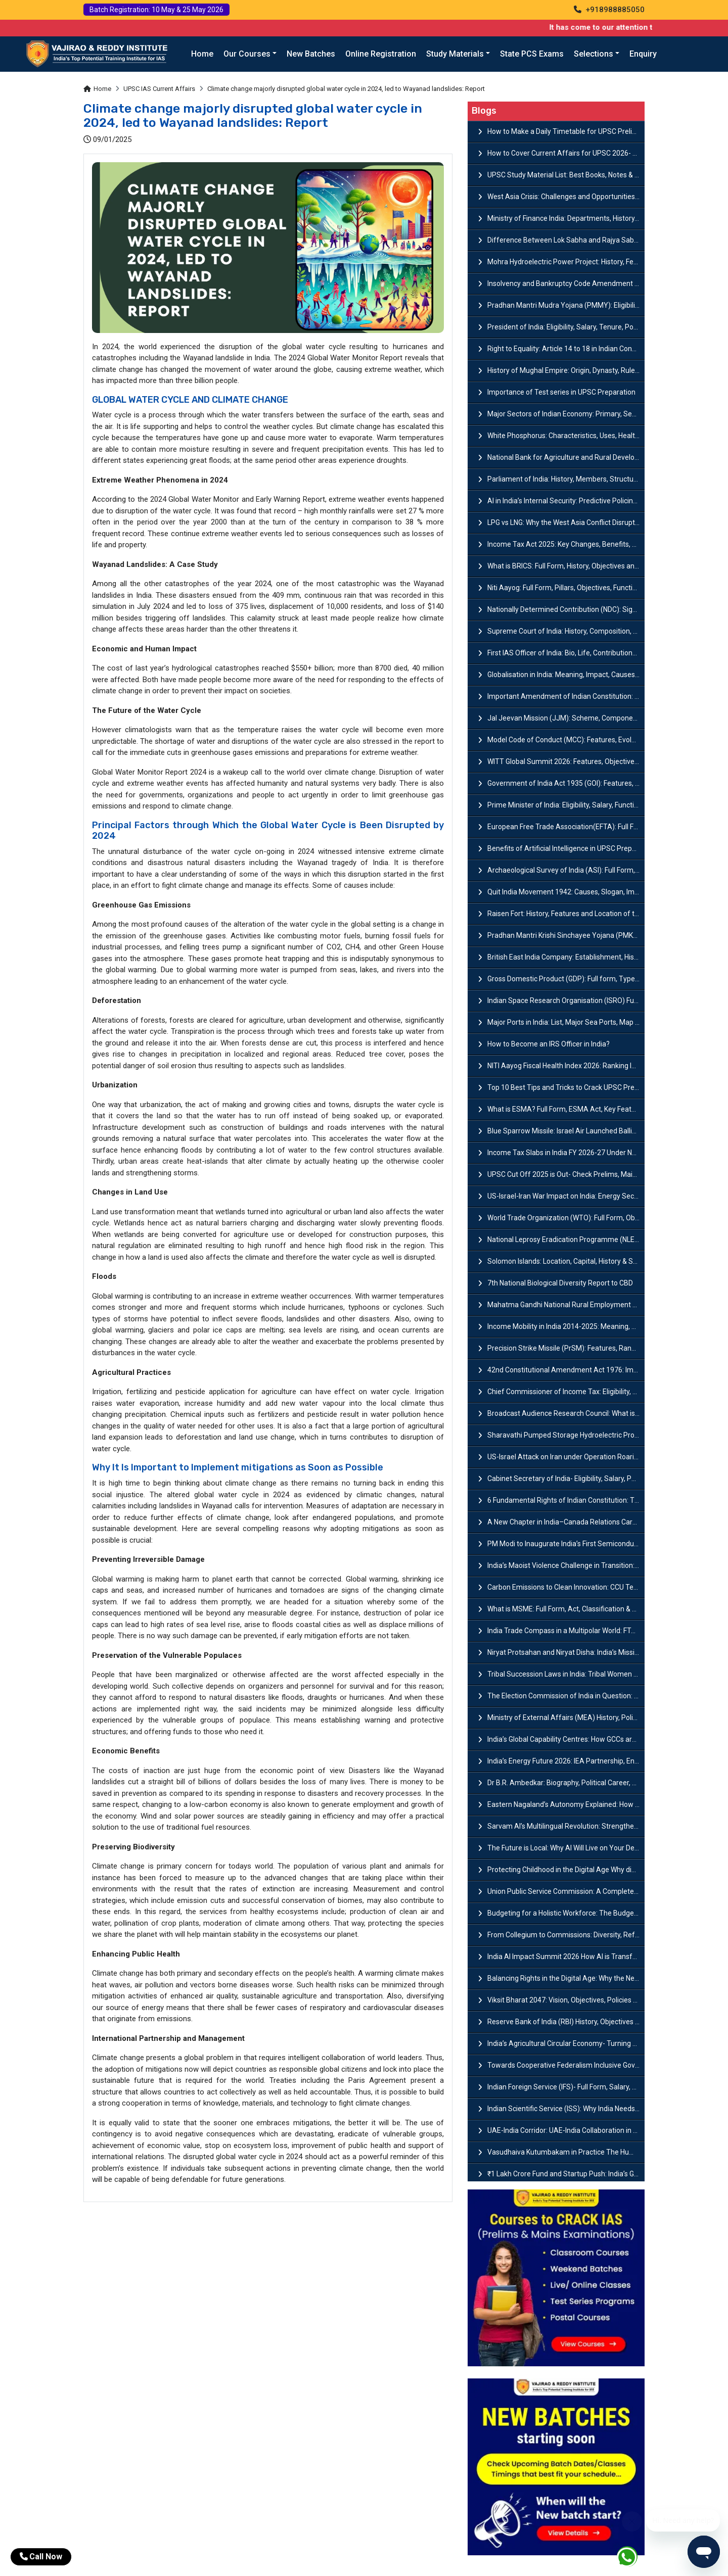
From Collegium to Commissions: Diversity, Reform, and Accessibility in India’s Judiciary (566, 1935)
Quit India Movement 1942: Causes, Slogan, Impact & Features (566, 892)
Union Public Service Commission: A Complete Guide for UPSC (566, 1891)
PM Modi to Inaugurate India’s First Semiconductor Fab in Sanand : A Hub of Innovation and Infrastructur (566, 1544)
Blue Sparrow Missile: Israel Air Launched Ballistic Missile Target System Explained (566, 1131)
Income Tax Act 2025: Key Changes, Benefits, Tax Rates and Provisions (566, 544)
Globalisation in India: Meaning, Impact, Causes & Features (566, 675)
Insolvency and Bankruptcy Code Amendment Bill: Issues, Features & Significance (566, 283)
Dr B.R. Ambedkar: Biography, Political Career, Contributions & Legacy (566, 1783)
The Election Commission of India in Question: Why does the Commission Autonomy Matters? (566, 1696)
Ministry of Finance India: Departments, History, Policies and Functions (566, 218)
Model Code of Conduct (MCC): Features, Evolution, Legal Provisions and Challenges (566, 740)
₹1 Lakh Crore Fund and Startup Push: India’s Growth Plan (566, 2174)
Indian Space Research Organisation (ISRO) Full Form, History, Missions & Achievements (566, 1000)
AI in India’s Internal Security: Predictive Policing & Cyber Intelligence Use (566, 501)
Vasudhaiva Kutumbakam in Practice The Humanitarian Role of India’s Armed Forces (566, 2152)
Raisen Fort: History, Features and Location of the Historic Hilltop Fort (566, 914)
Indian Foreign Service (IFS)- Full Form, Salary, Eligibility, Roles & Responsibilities (566, 2087)
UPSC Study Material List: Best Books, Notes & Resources (566, 175)
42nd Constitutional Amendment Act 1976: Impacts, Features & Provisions (566, 1370)
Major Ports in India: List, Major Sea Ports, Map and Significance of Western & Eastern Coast (566, 1022)
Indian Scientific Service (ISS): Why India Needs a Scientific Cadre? (566, 2109)
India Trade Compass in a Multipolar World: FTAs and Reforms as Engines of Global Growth (566, 1631)
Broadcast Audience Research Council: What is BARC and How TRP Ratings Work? (566, 1413)
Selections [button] (593, 54)
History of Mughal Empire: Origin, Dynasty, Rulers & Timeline (566, 370)
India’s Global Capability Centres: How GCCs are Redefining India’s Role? (566, 1739)
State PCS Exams (532, 54)
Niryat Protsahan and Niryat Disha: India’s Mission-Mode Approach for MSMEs (566, 1652)
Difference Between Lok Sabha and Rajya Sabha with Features (566, 240)
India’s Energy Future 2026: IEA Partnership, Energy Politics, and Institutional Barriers (566, 1761)
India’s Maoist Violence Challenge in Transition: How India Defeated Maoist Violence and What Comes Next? (566, 1565)
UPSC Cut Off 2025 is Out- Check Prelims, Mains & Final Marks (566, 1174)
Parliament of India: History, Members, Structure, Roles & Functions (566, 479)
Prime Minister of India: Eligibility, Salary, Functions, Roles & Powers (566, 805)
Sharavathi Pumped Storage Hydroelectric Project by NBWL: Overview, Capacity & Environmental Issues (566, 1435)
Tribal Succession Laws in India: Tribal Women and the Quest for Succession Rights (566, 1674)
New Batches (311, 54)
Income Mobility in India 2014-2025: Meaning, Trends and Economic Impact (566, 1326)
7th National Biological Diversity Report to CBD (560, 1283)
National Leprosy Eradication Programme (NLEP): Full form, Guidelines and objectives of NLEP (566, 1239)
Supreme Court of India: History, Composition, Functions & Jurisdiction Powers (566, 631)
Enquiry (643, 54)
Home (202, 54)
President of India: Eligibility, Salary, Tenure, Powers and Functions (566, 327)
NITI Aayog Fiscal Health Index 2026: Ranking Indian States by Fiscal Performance (566, 1066)
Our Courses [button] (246, 54)
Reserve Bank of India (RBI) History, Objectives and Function (566, 2022)
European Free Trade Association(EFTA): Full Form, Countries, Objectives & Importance (566, 827)
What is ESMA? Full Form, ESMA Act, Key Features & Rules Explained (566, 1109)
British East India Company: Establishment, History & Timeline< (566, 957)
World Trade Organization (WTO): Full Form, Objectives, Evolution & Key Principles (566, 1218)
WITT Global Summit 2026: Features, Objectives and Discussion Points (566, 761)
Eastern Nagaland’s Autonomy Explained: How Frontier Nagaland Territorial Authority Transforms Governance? (566, 1804)
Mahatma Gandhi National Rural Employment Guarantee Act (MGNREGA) (566, 1305)
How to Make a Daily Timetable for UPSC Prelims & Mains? (566, 131)
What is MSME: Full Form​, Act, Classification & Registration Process (566, 1609)
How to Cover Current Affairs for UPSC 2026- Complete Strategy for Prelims (566, 153)
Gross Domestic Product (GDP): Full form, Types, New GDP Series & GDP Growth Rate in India (566, 979)
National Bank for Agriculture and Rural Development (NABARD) (566, 457)
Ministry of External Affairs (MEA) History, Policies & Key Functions (566, 1717)
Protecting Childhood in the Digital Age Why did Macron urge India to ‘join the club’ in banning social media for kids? (566, 1870)
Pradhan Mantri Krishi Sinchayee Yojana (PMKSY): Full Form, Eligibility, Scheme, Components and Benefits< (566, 935)
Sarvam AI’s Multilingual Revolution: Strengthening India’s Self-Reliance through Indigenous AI (566, 1826)
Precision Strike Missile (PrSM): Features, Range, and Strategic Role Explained (566, 1348)
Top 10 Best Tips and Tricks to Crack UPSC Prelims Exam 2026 (566, 1087)
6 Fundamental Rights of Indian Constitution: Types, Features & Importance (566, 1500)
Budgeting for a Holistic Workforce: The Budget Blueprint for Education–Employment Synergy (566, 1913)
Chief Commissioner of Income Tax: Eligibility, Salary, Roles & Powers (566, 1392)
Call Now (41, 2556)
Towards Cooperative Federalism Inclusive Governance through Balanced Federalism (566, 2065)
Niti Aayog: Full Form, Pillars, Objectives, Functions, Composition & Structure (566, 588)
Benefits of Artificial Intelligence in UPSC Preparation (566, 848)
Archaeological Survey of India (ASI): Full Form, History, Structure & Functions (566, 870)
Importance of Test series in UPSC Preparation (561, 392)
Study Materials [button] (455, 54)
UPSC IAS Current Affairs (159, 88)
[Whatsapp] (633, 2558)
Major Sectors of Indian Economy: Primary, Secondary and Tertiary (566, 414)
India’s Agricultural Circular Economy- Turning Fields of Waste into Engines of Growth (566, 2043)
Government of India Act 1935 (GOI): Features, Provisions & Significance (566, 783)
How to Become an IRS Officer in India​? (548, 1044)
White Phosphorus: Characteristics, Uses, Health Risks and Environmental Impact (566, 436)
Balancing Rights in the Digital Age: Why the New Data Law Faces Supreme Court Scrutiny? (566, 1978)
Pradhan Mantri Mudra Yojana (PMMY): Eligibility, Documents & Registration (566, 305)
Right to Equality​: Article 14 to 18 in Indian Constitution (566, 349)
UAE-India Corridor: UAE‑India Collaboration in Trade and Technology (566, 2130)
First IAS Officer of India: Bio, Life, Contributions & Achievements (566, 653)
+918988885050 (609, 9)
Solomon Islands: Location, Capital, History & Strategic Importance (566, 1261)
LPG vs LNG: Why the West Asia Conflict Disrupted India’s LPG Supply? (566, 522)
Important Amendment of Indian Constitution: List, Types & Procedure (566, 696)
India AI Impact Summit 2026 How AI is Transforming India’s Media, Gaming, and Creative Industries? (566, 1956)
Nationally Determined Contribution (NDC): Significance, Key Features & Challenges (566, 609)
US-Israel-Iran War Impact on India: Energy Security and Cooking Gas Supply (566, 1196)
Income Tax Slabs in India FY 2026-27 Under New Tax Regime (566, 1153)
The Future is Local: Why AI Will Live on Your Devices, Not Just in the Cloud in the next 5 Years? (566, 1848)
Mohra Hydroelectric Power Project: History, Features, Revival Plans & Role (566, 262)
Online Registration (380, 54)
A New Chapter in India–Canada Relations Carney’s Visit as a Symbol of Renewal (566, 1522)
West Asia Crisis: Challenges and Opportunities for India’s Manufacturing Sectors (566, 197)
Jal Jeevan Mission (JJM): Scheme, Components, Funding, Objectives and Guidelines (566, 718)
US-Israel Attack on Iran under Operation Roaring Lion (566, 1457)
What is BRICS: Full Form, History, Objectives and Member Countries (566, 566)
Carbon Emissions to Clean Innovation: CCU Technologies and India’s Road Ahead (566, 1587)
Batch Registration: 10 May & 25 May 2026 (156, 10)
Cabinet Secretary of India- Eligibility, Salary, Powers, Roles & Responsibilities (566, 1478)
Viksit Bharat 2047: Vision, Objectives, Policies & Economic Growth (566, 2000)
